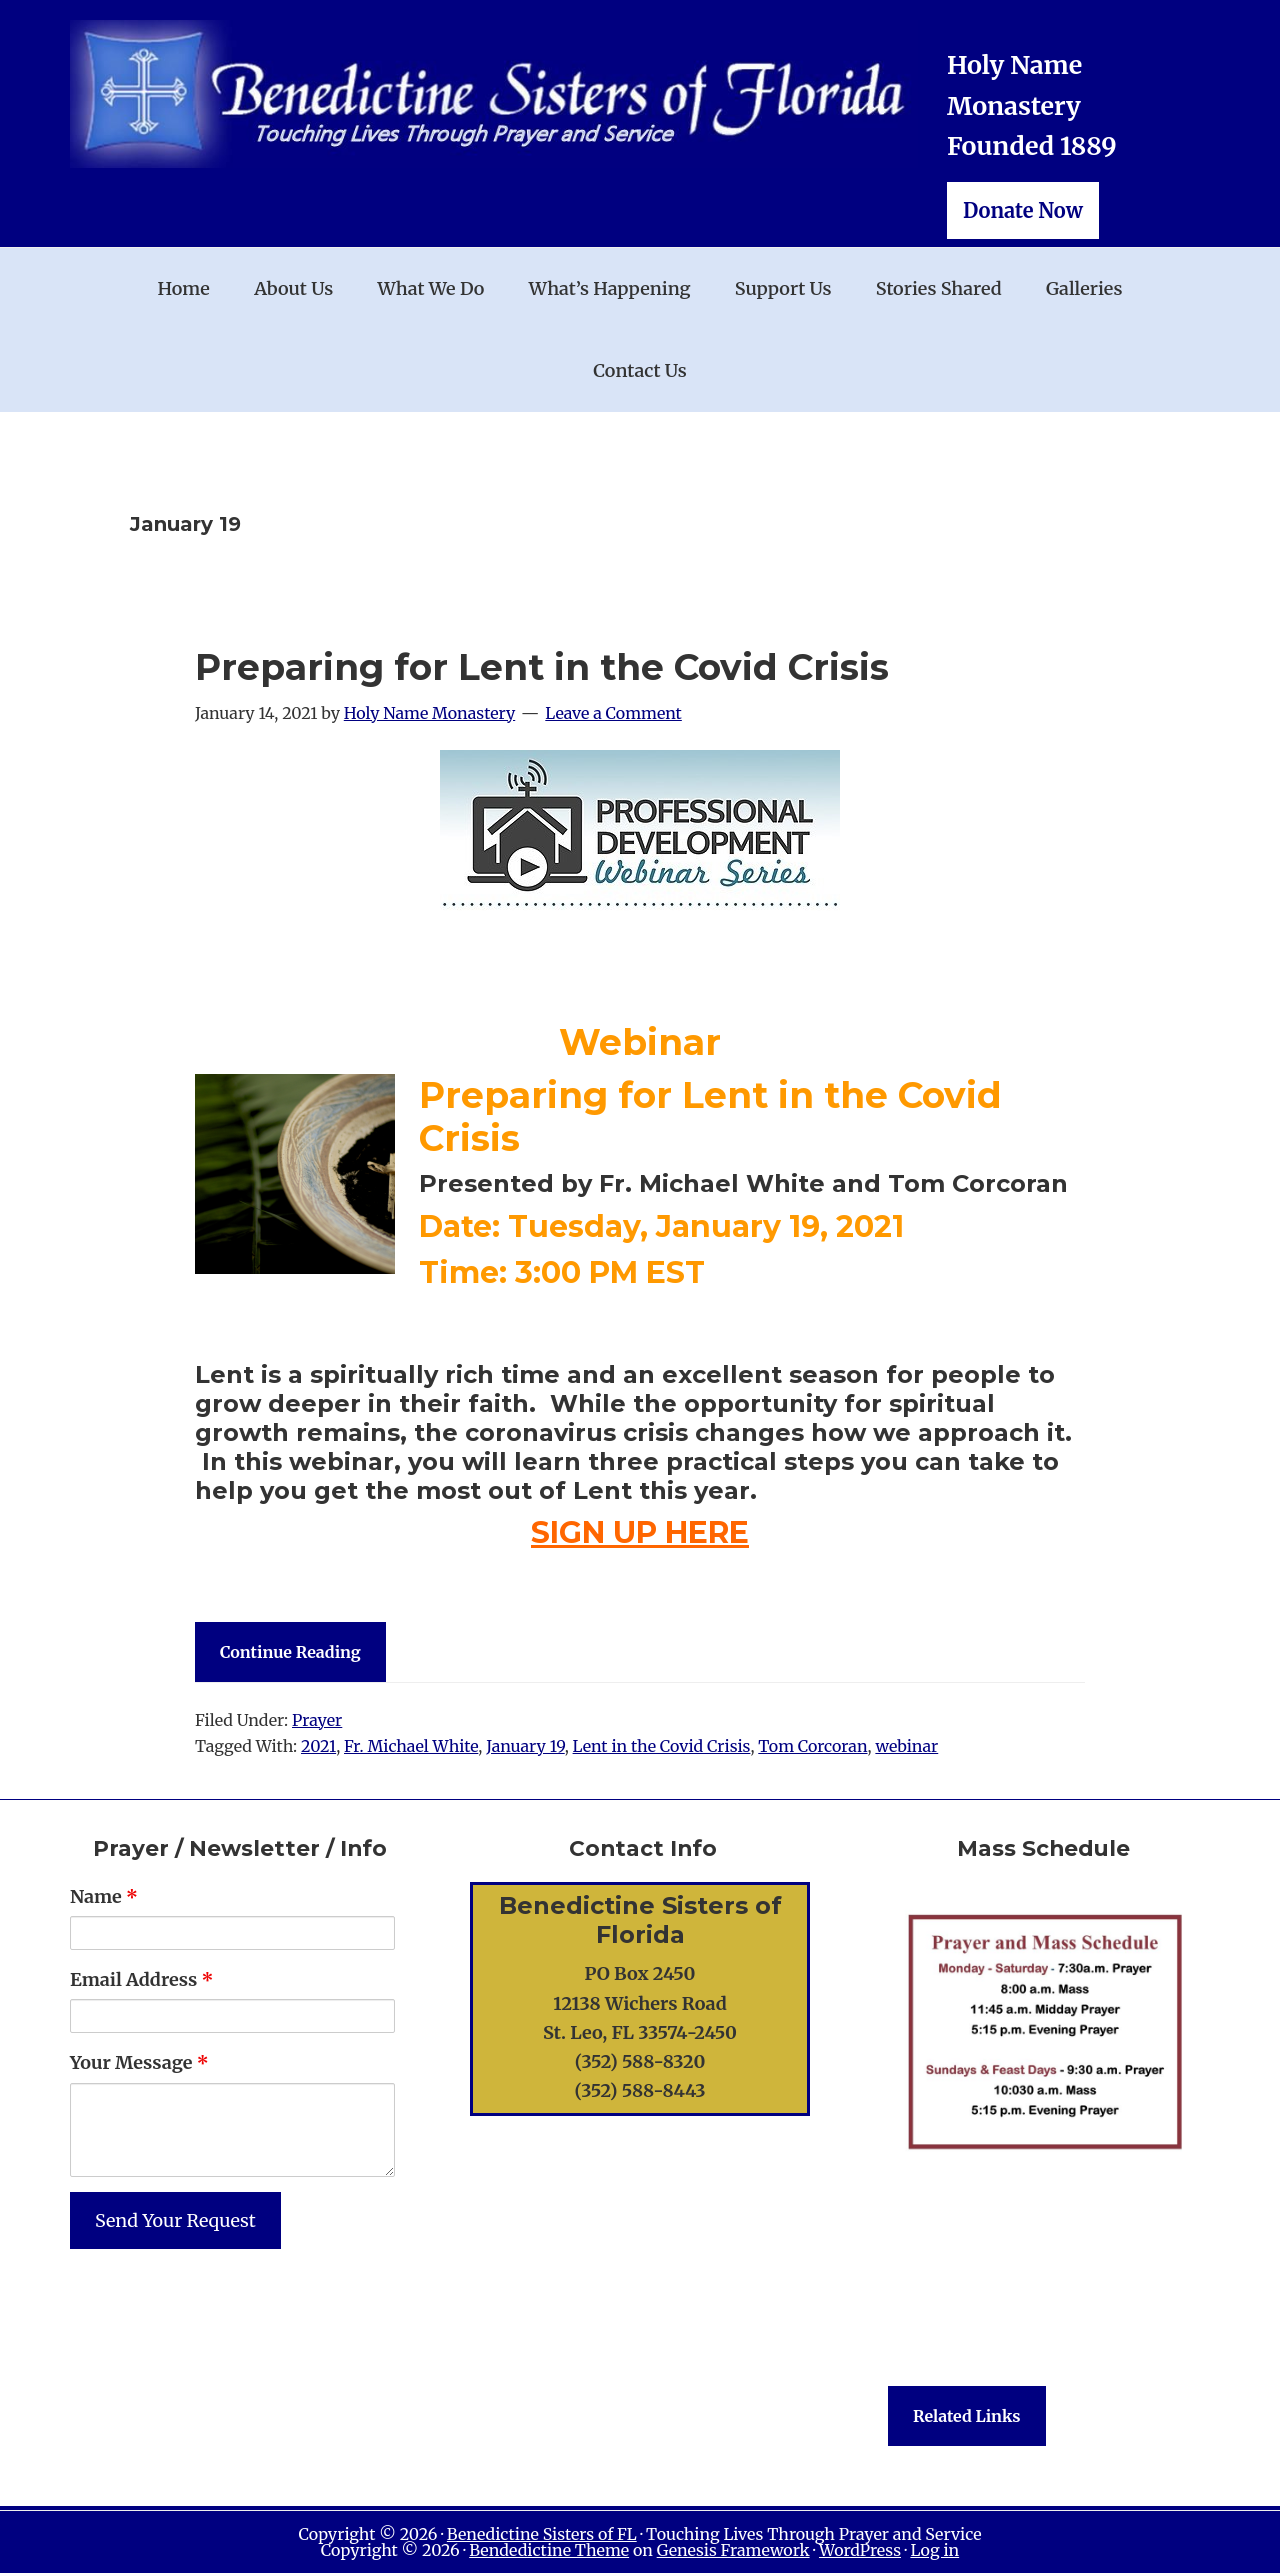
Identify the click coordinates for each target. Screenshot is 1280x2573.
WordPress (860, 2550)
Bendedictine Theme (549, 2550)
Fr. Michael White (411, 1746)
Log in (934, 2550)
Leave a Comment (613, 713)
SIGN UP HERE (640, 1532)
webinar (906, 1746)
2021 (318, 1746)
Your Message (139, 2062)
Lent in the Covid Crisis (662, 1746)
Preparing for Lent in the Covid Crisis (542, 667)
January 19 (525, 1746)
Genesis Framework (733, 2550)
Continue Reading (290, 1652)
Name (104, 1896)
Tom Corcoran (812, 1746)
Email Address (141, 1979)
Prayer (317, 1720)
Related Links (967, 2416)
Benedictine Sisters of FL (542, 2534)
